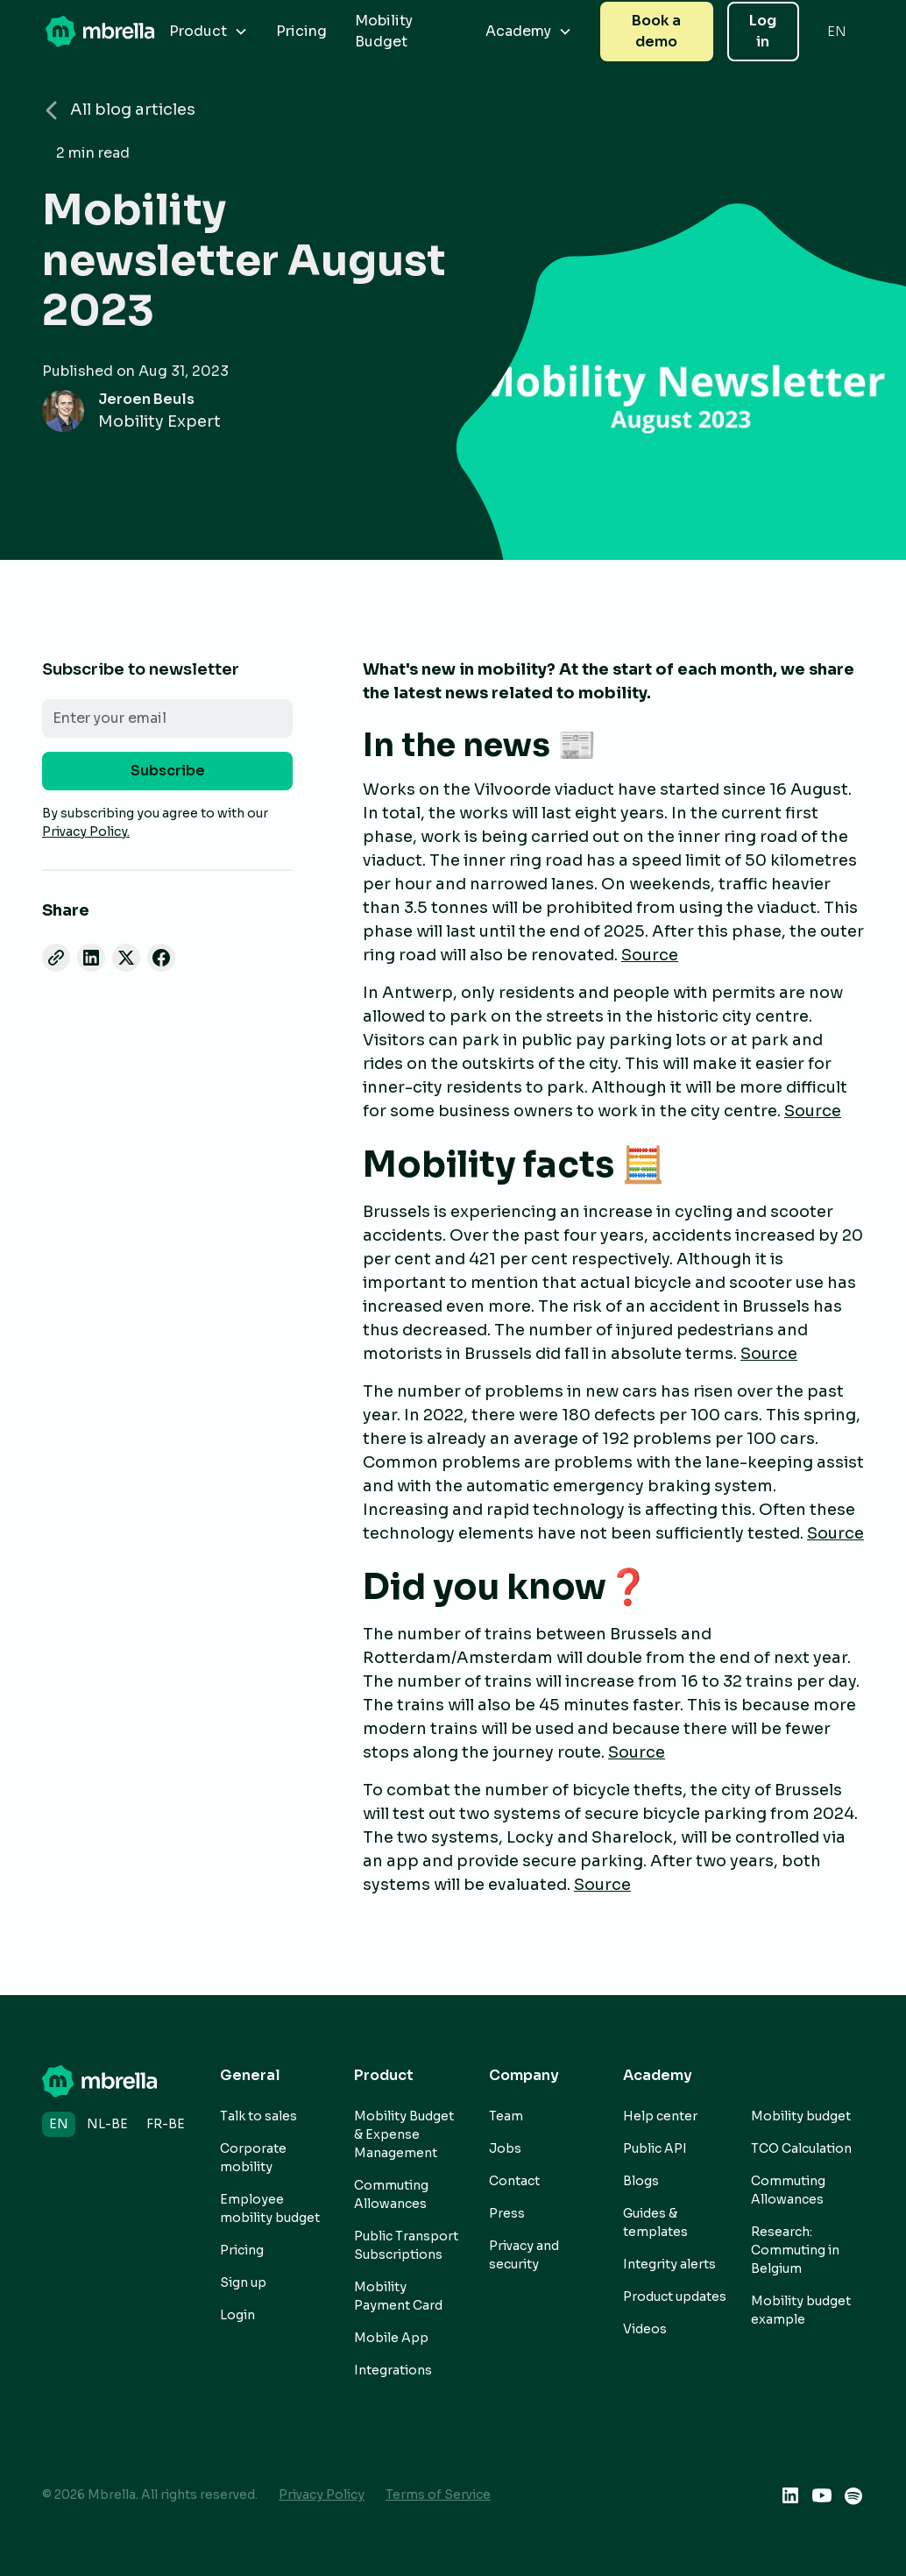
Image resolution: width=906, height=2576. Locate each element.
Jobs (505, 2148)
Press (507, 2213)
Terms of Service (438, 2494)
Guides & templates (655, 2222)
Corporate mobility (253, 2158)
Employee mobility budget (270, 2208)
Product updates (674, 2296)
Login (237, 2315)
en (58, 2124)
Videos (645, 2329)
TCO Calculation (801, 2148)
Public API (655, 2148)
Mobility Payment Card (398, 2296)
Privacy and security (524, 2255)
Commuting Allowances (391, 2194)
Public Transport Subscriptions (406, 2245)
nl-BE (107, 2124)
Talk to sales (258, 2116)
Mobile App (391, 2338)
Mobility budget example (801, 2310)
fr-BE (165, 2124)
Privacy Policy (322, 2494)
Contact (514, 2181)
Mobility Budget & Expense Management (404, 2134)
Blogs (641, 2181)
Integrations (393, 2370)
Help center (660, 2116)
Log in (762, 31)
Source (649, 955)
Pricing (301, 31)
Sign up (243, 2282)
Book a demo (656, 31)
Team (506, 2116)
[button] (208, 31)
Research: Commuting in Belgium (795, 2250)
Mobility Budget (384, 31)
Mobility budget (801, 2116)
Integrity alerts (669, 2264)
